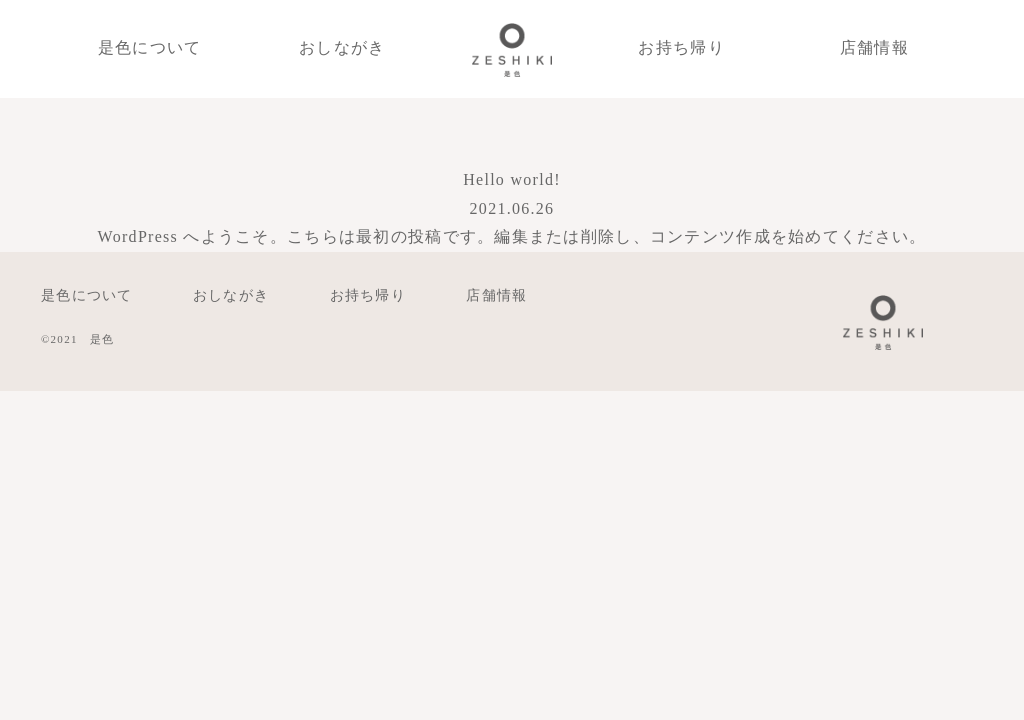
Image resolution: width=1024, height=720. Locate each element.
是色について (150, 47)
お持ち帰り (681, 47)
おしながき (342, 47)
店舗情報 (874, 47)
